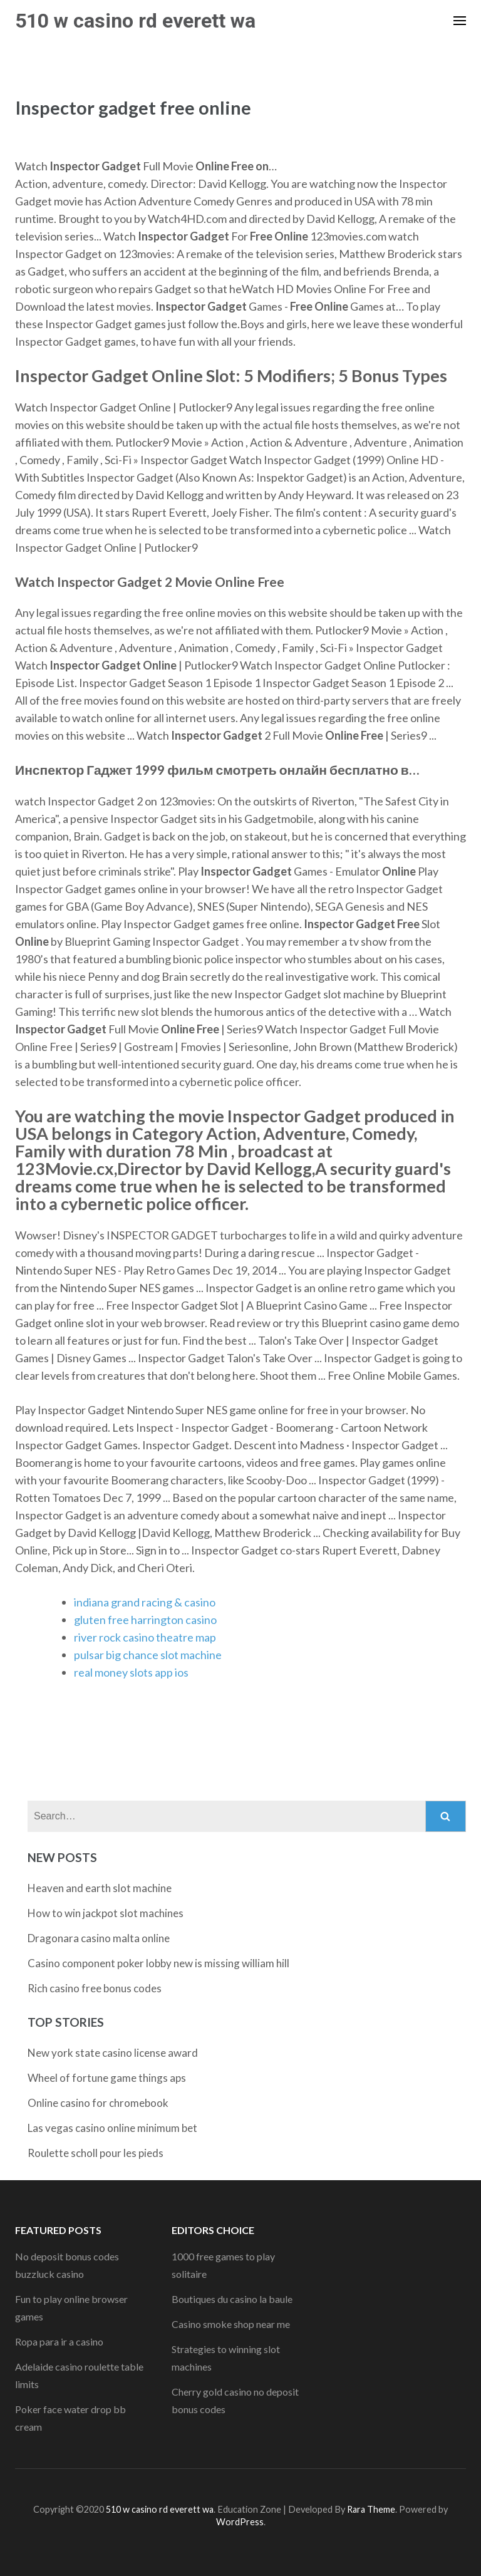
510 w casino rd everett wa (135, 21)
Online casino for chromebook (98, 2102)
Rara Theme (371, 2509)
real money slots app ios (131, 1672)
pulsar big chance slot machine (148, 1655)
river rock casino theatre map (145, 1637)
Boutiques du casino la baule (232, 2299)
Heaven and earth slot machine (100, 1888)
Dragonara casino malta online (99, 1938)
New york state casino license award (113, 2052)
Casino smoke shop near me (231, 2324)
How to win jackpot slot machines (106, 1913)
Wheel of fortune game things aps (107, 2077)
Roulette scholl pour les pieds (95, 2153)
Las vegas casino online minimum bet (112, 2127)
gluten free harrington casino (145, 1620)
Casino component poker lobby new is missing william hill (158, 1963)
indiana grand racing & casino (144, 1602)
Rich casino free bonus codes (95, 1988)
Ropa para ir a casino (59, 2341)
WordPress (240, 2522)
